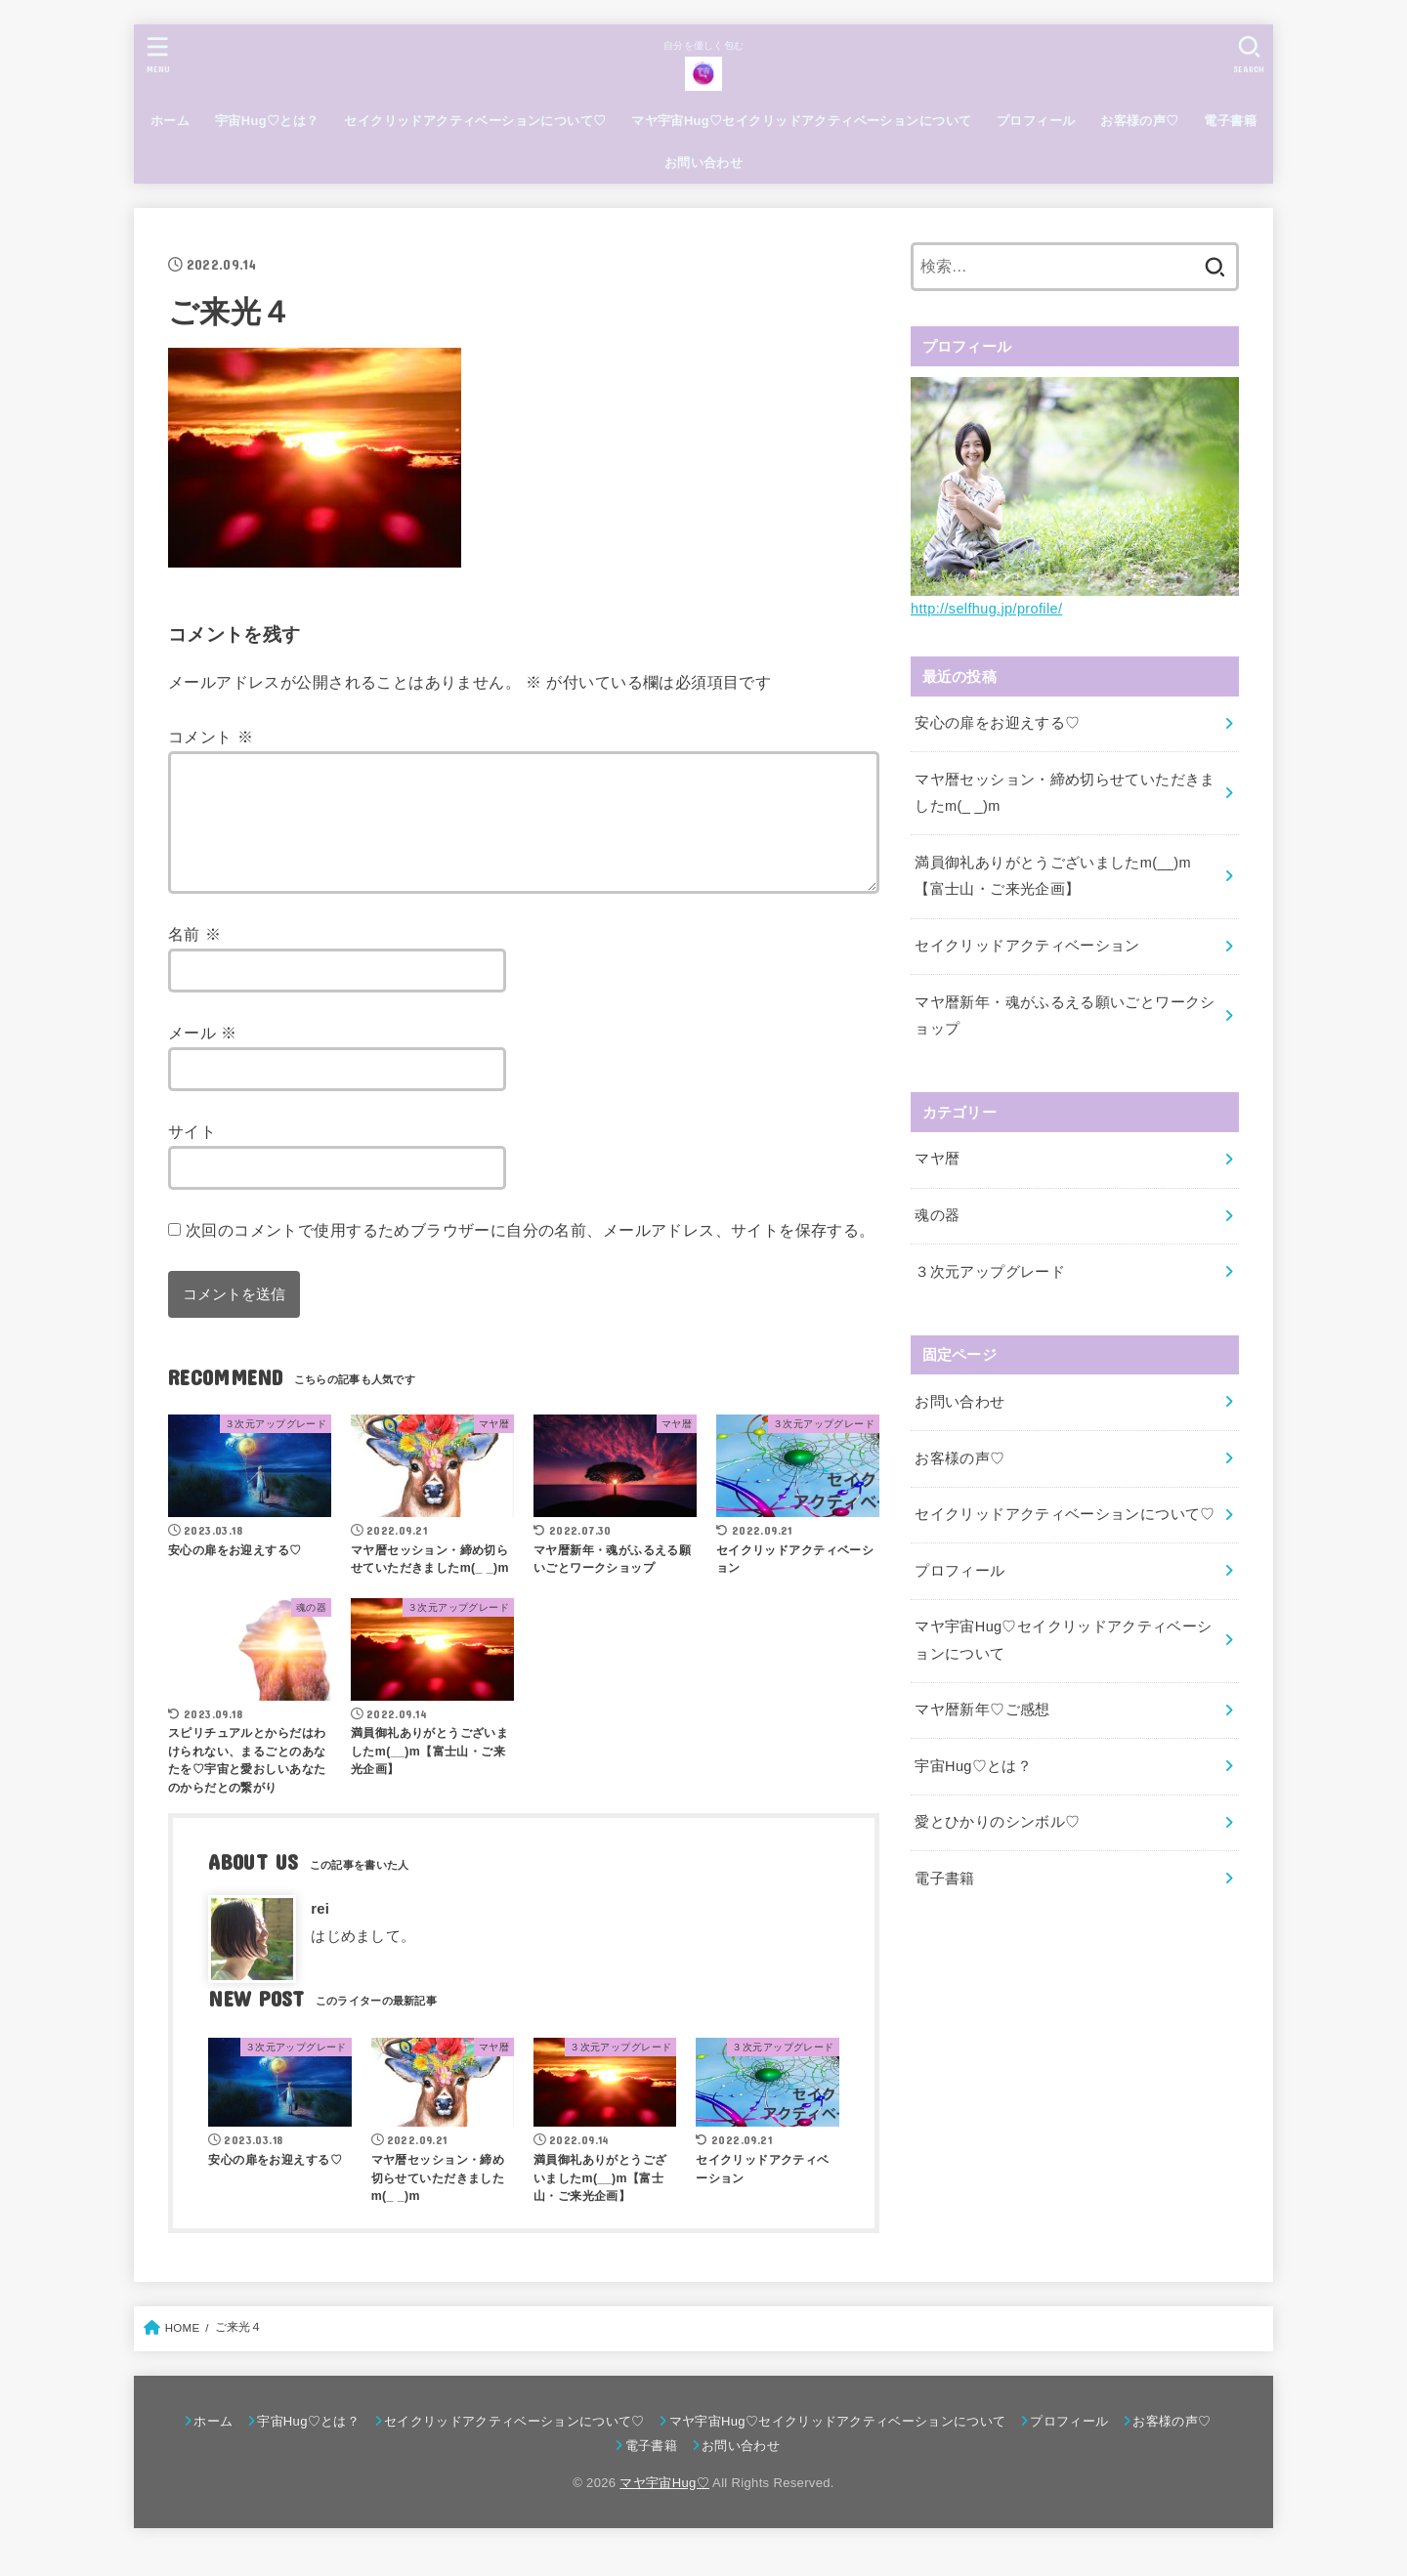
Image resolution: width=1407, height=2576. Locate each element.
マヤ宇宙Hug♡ (664, 2506)
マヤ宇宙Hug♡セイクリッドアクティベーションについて (801, 120)
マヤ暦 (937, 1158)
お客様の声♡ (1139, 120)
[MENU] (158, 54)
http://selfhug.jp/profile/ (986, 608)
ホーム (170, 120)
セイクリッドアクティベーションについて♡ (475, 120)
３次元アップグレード (990, 1272)
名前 (194, 957)
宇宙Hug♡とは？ (267, 120)
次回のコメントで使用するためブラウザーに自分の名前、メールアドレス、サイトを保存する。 (530, 1253)
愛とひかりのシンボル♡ (997, 1822)
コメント (210, 736)
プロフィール (1036, 120)
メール (202, 1056)
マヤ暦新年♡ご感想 (982, 1709)
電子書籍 (1230, 120)
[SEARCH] (1248, 54)
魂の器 (937, 1215)
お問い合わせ (703, 162)
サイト (192, 1154)
